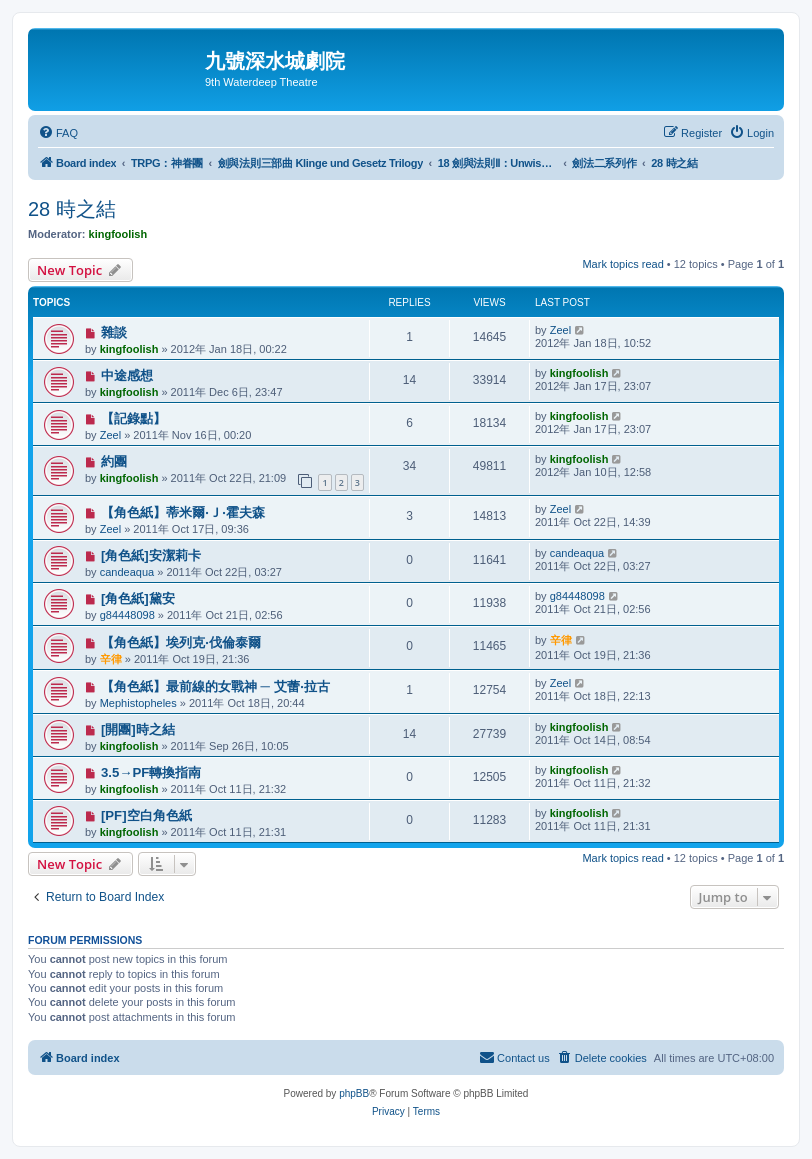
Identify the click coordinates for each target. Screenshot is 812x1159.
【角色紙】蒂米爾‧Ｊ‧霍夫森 (183, 512)
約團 (114, 461)
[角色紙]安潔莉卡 (151, 555)
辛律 (111, 659)
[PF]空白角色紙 (146, 815)
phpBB (354, 1093)
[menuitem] (58, 133)
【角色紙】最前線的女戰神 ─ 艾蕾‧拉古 (215, 686)
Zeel (560, 330)
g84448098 (127, 615)
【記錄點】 (133, 418)
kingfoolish (118, 234)
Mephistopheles (138, 703)
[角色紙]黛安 (138, 598)
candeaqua (127, 572)
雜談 (114, 332)
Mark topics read (622, 264)
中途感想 (127, 375)
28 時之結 (72, 209)
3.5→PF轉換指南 (151, 772)
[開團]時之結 (138, 729)
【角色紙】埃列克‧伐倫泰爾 (181, 642)
